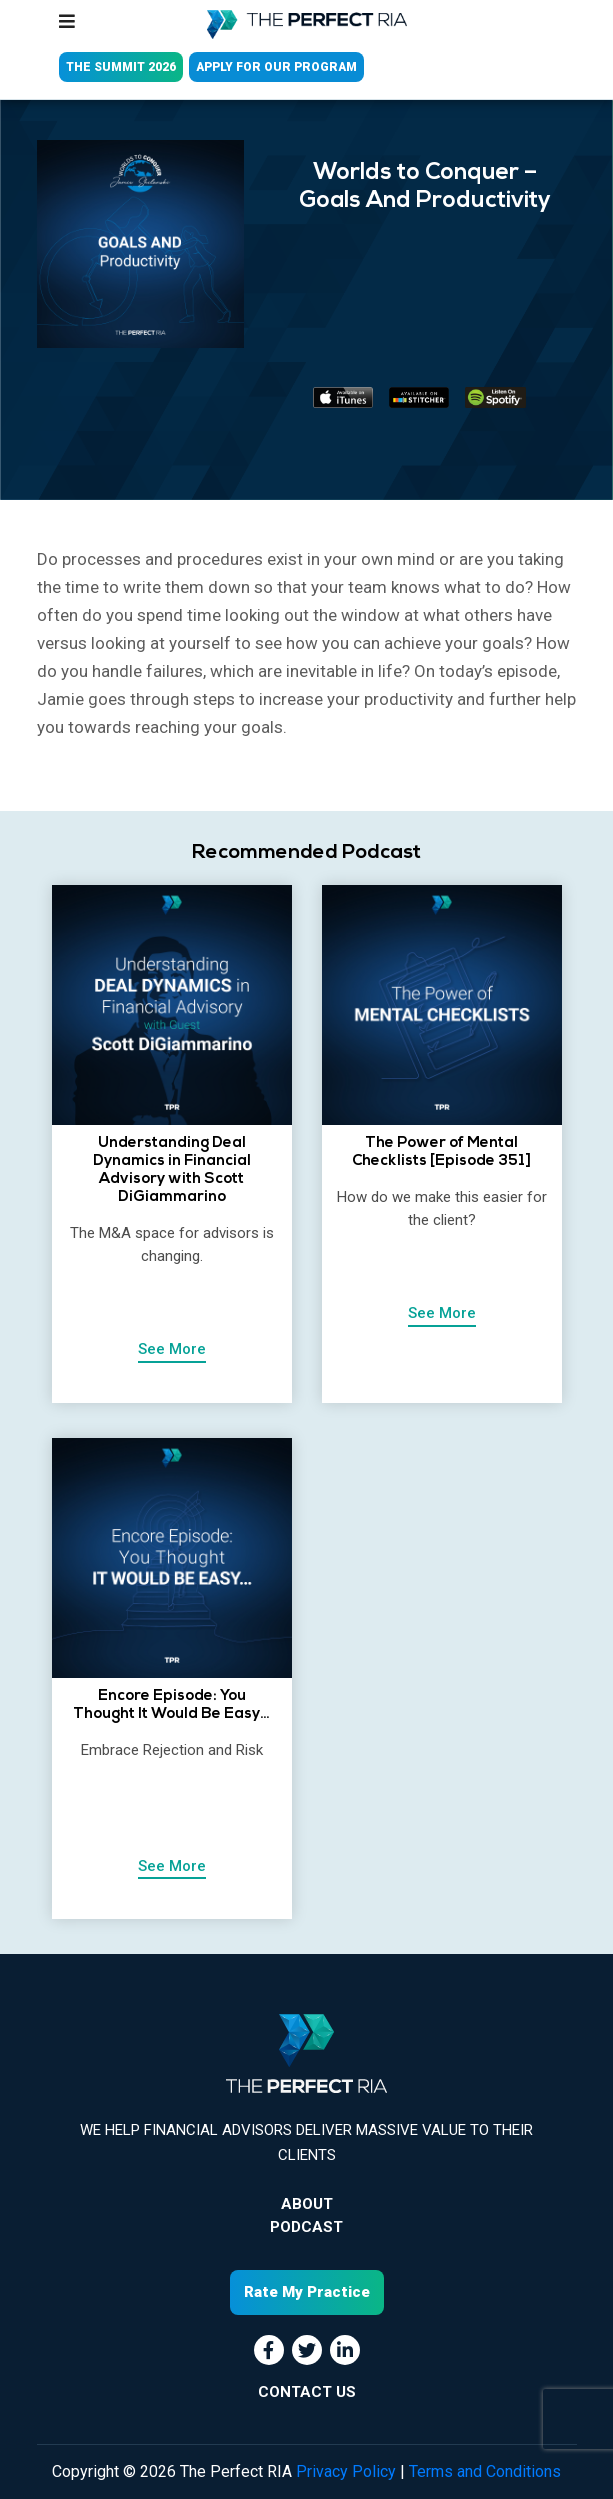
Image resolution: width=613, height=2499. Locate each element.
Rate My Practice (307, 2292)
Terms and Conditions (485, 2471)
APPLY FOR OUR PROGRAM (276, 67)
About (307, 2204)
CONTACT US (307, 2392)
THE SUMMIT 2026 (121, 67)
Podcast (306, 2227)
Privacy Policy (346, 2471)
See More (172, 1349)
